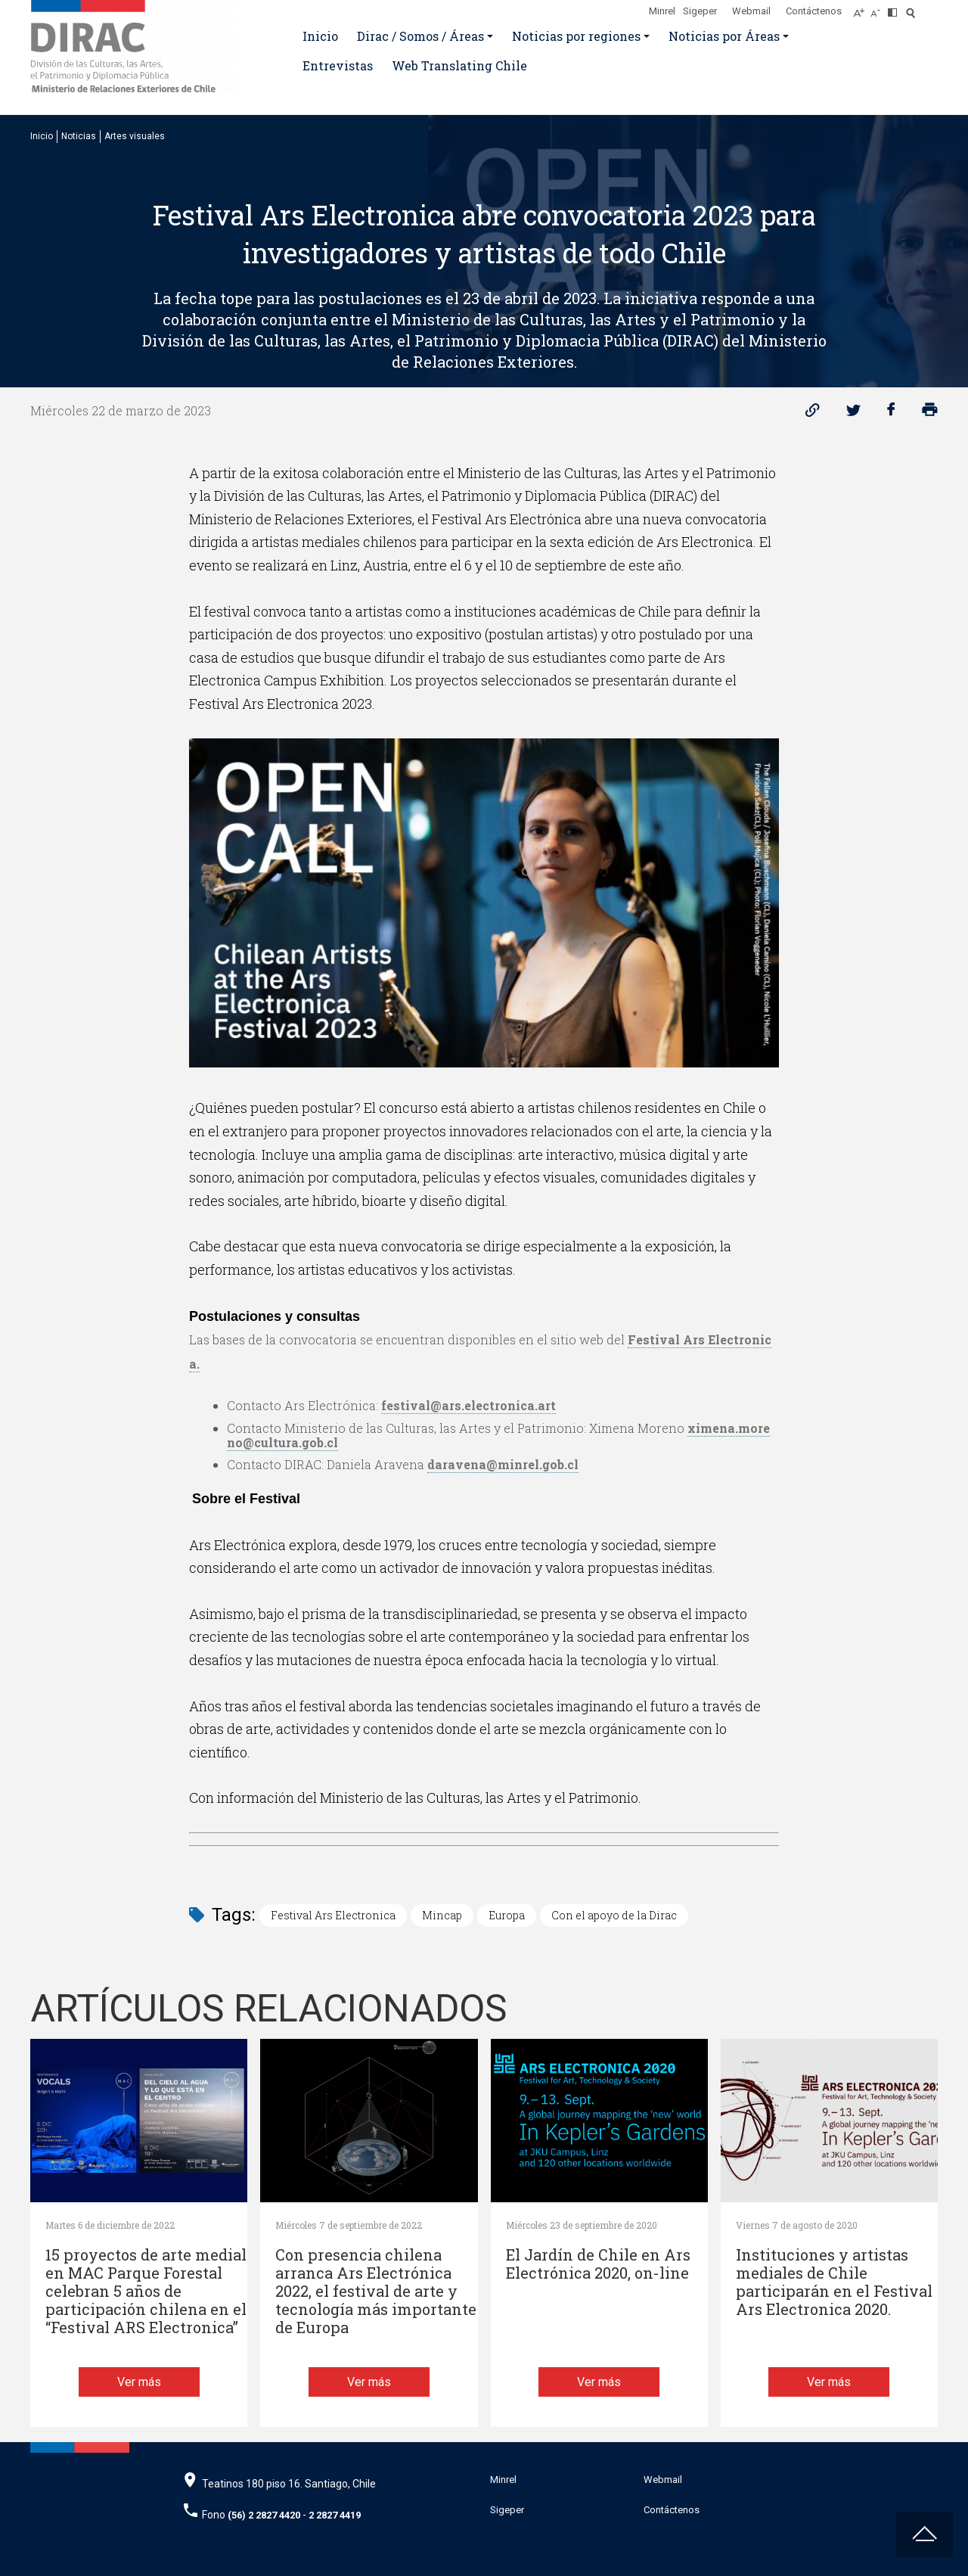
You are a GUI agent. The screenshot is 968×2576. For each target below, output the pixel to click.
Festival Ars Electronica (333, 1915)
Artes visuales (134, 136)
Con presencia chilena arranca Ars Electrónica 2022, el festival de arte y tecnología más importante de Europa (375, 2291)
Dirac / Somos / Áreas (420, 36)
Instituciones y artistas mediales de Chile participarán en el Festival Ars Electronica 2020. (834, 2282)
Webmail (751, 11)
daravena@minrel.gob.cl (503, 1464)
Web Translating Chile (459, 65)
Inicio (320, 36)
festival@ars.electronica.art (468, 1405)
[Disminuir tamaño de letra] (879, 8)
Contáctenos (814, 11)
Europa (507, 1915)
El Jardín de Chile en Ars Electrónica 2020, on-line (598, 2263)
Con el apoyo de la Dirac (614, 1915)
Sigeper (700, 11)
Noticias (78, 136)
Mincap (442, 1915)
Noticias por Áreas (724, 36)
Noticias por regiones (576, 36)
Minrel (662, 11)
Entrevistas (337, 65)
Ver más (139, 2382)
